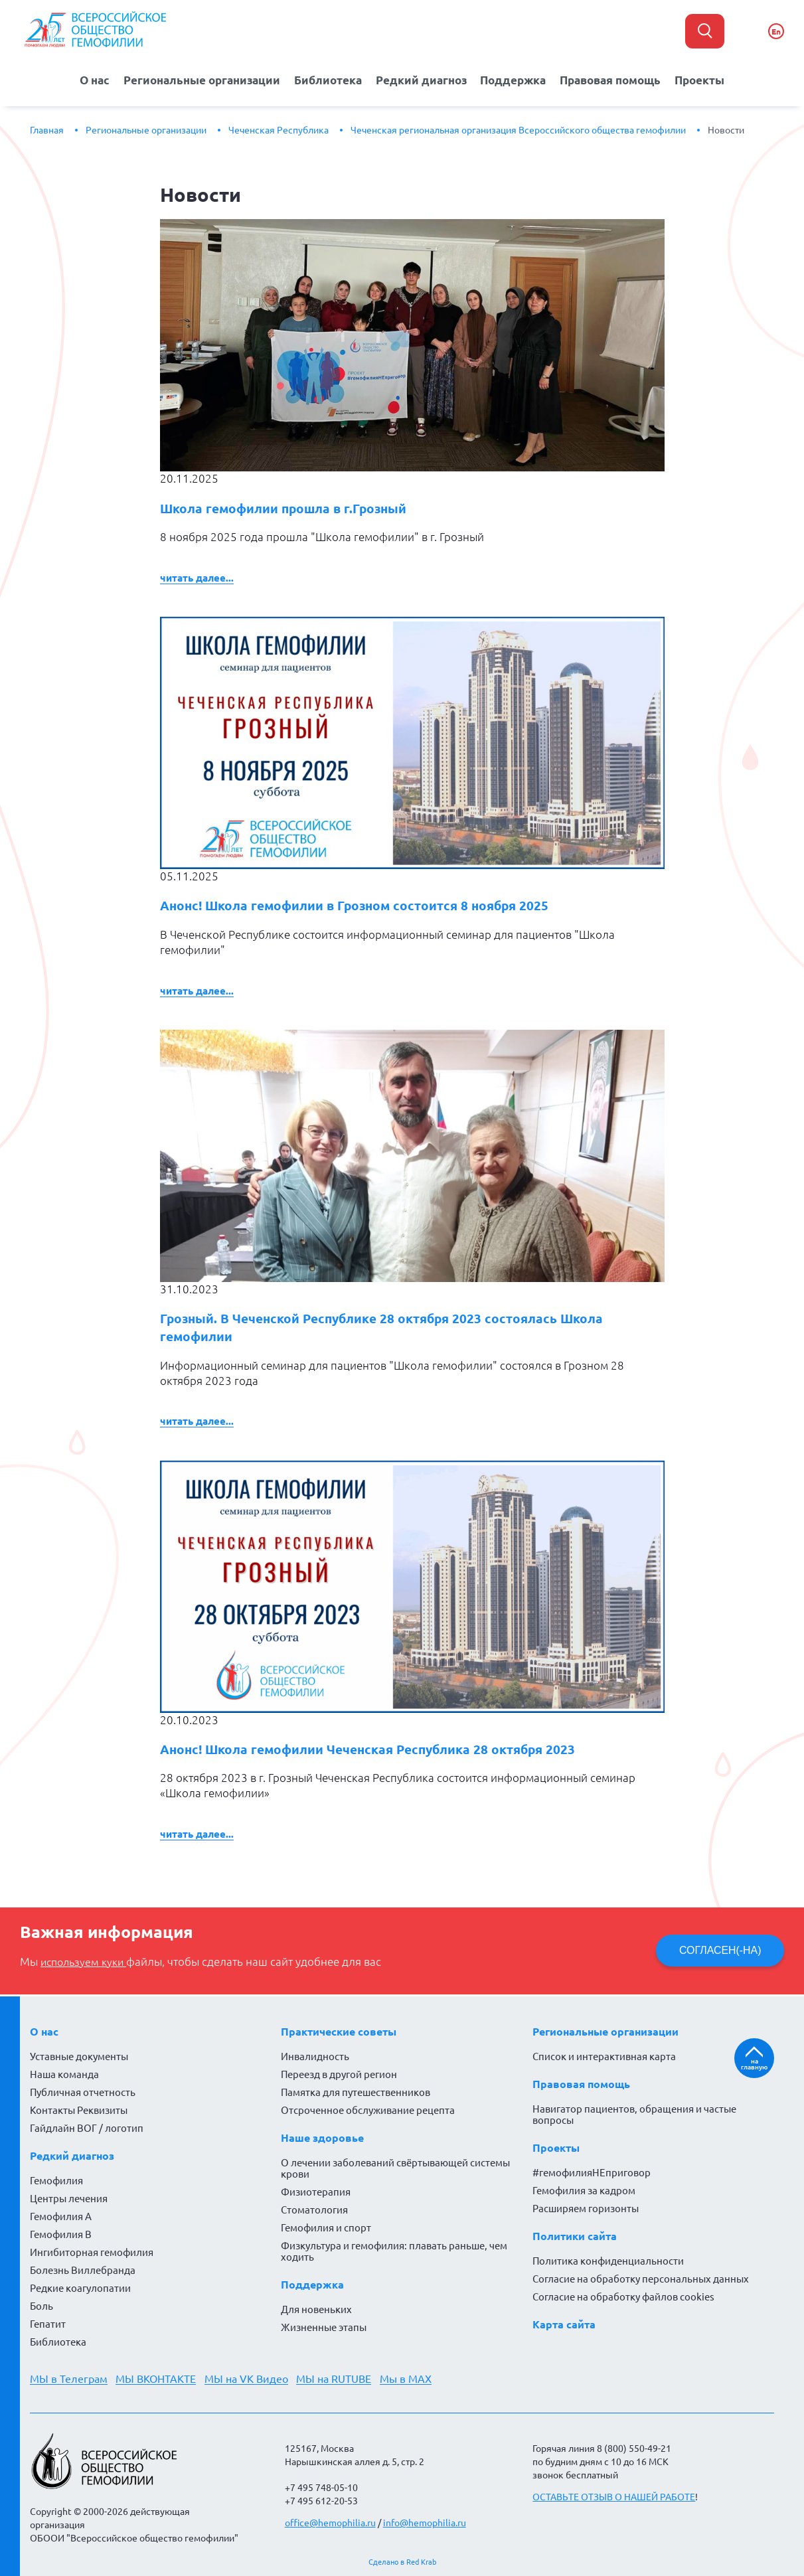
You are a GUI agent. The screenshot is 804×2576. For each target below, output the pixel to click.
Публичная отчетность (82, 2092)
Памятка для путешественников (355, 2092)
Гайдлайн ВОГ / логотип (86, 2128)
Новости (726, 129)
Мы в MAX (410, 2379)
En (776, 31)
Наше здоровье (322, 2138)
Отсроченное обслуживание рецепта (368, 2110)
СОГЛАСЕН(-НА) (720, 1951)
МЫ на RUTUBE (336, 2379)
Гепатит (48, 2324)
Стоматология (314, 2209)
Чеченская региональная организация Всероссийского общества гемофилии (518, 129)
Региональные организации (198, 79)
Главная (47, 129)
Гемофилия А (61, 2216)
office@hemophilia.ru (330, 2523)
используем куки (86, 1963)
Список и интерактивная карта (604, 2056)
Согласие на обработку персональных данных (640, 2279)
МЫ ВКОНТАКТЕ (157, 2379)
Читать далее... (197, 577)
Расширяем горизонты (585, 2208)
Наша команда (64, 2074)
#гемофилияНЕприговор (591, 2172)
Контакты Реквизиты (78, 2110)
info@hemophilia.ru (424, 2523)
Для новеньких (316, 2309)
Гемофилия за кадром (583, 2190)
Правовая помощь (615, 79)
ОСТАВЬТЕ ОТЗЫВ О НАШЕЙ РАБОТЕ (613, 2497)
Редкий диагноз (422, 79)
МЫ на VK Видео (248, 2379)
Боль (41, 2306)
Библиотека (327, 79)
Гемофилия (56, 2180)
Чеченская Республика (278, 129)
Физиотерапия (316, 2192)
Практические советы (338, 2032)
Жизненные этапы (323, 2327)
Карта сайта (564, 2324)
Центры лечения (69, 2198)
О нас (87, 79)
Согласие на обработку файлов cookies (623, 2296)
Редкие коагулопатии (80, 2288)
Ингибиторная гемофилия (91, 2252)
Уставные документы (79, 2056)
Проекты (708, 79)
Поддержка (514, 79)
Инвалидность (315, 2056)
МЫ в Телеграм (69, 2379)
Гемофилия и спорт (326, 2227)
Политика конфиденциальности (608, 2261)
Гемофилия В (61, 2234)
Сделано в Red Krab (402, 2562)
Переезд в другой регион (339, 2074)
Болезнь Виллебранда (82, 2270)
